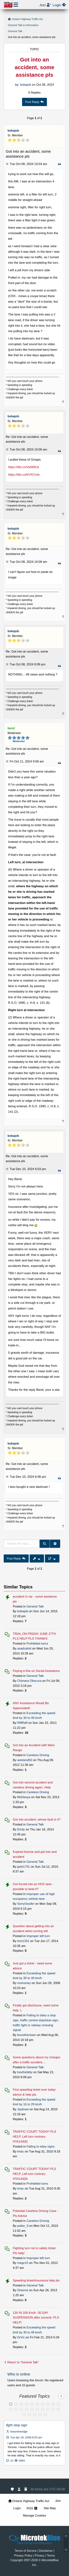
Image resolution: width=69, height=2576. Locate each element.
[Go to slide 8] (47, 2404)
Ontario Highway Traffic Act (28, 2501)
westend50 (24, 1760)
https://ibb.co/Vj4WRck (23, 467)
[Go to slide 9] (53, 2404)
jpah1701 (23, 1866)
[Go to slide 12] (16, 2409)
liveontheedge (18, 2431)
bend (11, 728)
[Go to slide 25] (45, 2414)
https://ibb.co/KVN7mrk (24, 474)
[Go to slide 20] (58, 2409)
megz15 (22, 2263)
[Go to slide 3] (21, 2404)
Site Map (50, 2508)
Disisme (22, 2290)
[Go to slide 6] (37, 2404)
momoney (24, 1983)
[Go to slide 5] (32, 2404)
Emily (21, 1829)
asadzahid (24, 1648)
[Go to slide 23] (34, 2414)
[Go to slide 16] (37, 2409)
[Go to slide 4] (26, 2404)
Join (58, 2501)
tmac (20, 2151)
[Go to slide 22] (29, 2414)
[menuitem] (26, 2489)
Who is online (18, 2374)
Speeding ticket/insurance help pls (36, 2280)
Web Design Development (34, 2543)
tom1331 (23, 1941)
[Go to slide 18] (47, 2409)
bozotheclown (26, 2035)
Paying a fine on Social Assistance (36, 1671)
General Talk (35, 1606)
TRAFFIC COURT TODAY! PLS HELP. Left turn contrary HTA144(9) (34, 2136)
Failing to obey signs (40, 2146)
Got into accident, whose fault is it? (36, 1819)
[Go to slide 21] (24, 2414)
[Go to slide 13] (21, 2409)
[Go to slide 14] (26, 2409)
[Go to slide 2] (16, 2404)
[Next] (61, 2396)
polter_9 (23, 2226)
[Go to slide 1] (10, 2404)
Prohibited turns (37, 1643)
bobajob (13, 130)
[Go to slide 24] (40, 2414)
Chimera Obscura (29, 1681)
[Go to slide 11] (10, 2409)
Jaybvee (23, 2109)
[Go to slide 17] (42, 2409)
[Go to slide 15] (32, 2409)
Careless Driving (37, 1755)
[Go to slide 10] (58, 2404)
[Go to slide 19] (53, 2409)
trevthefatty (25, 2072)
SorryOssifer (25, 1903)
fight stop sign (16, 2425)
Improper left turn (38, 1936)
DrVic (21, 2337)
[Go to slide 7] (42, 2404)
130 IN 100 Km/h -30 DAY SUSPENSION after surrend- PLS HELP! (36, 2317)
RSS (32, 2508)
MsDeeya (23, 1797)
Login (17, 2508)
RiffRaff (22, 1723)
